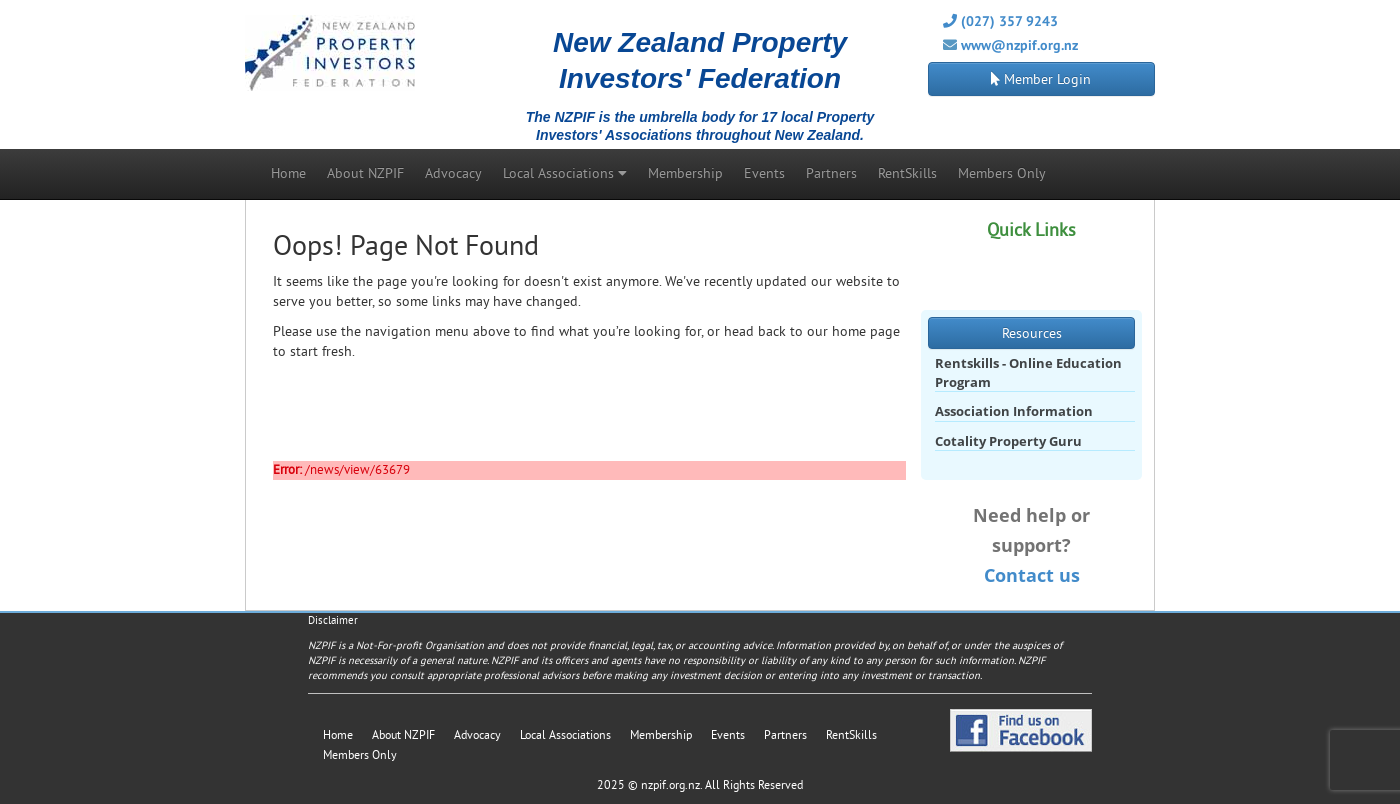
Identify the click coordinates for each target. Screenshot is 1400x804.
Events (764, 173)
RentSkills (907, 173)
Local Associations (565, 173)
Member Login (1041, 79)
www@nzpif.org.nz (1019, 45)
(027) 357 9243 (1000, 21)
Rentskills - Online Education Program (1028, 372)
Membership (685, 173)
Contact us (1032, 575)
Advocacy (453, 173)
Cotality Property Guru (1008, 441)
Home (288, 173)
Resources (1032, 333)
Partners (831, 173)
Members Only (1002, 173)
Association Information (1014, 411)
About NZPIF (365, 173)
